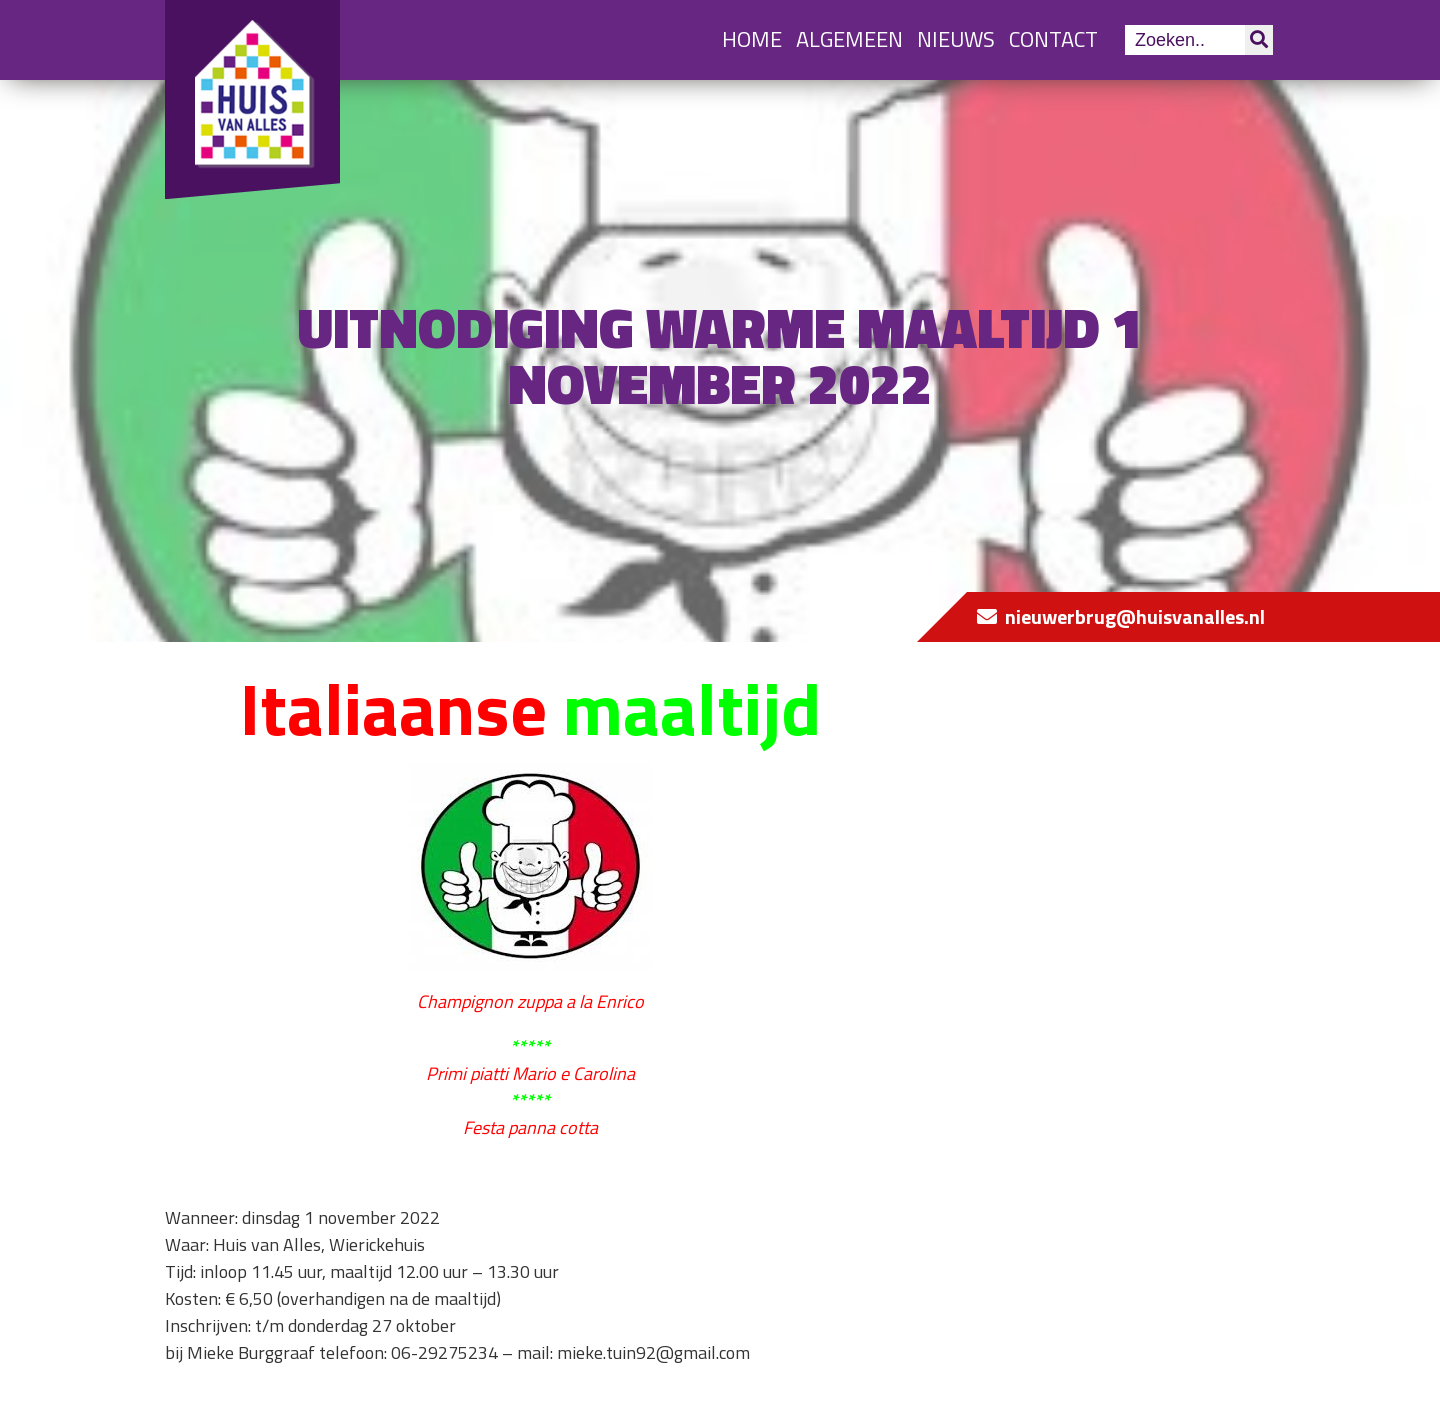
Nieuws (956, 39)
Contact (1053, 39)
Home (752, 39)
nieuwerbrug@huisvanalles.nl (1135, 616)
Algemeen (849, 39)
